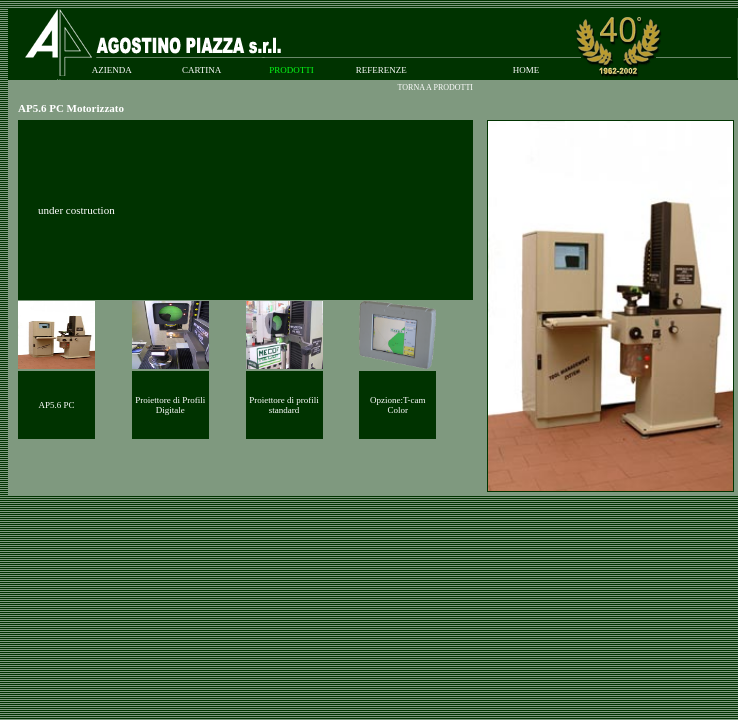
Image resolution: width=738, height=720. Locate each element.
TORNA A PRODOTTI (435, 87)
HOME (526, 70)
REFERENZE (381, 70)
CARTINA (201, 70)
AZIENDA (112, 70)
